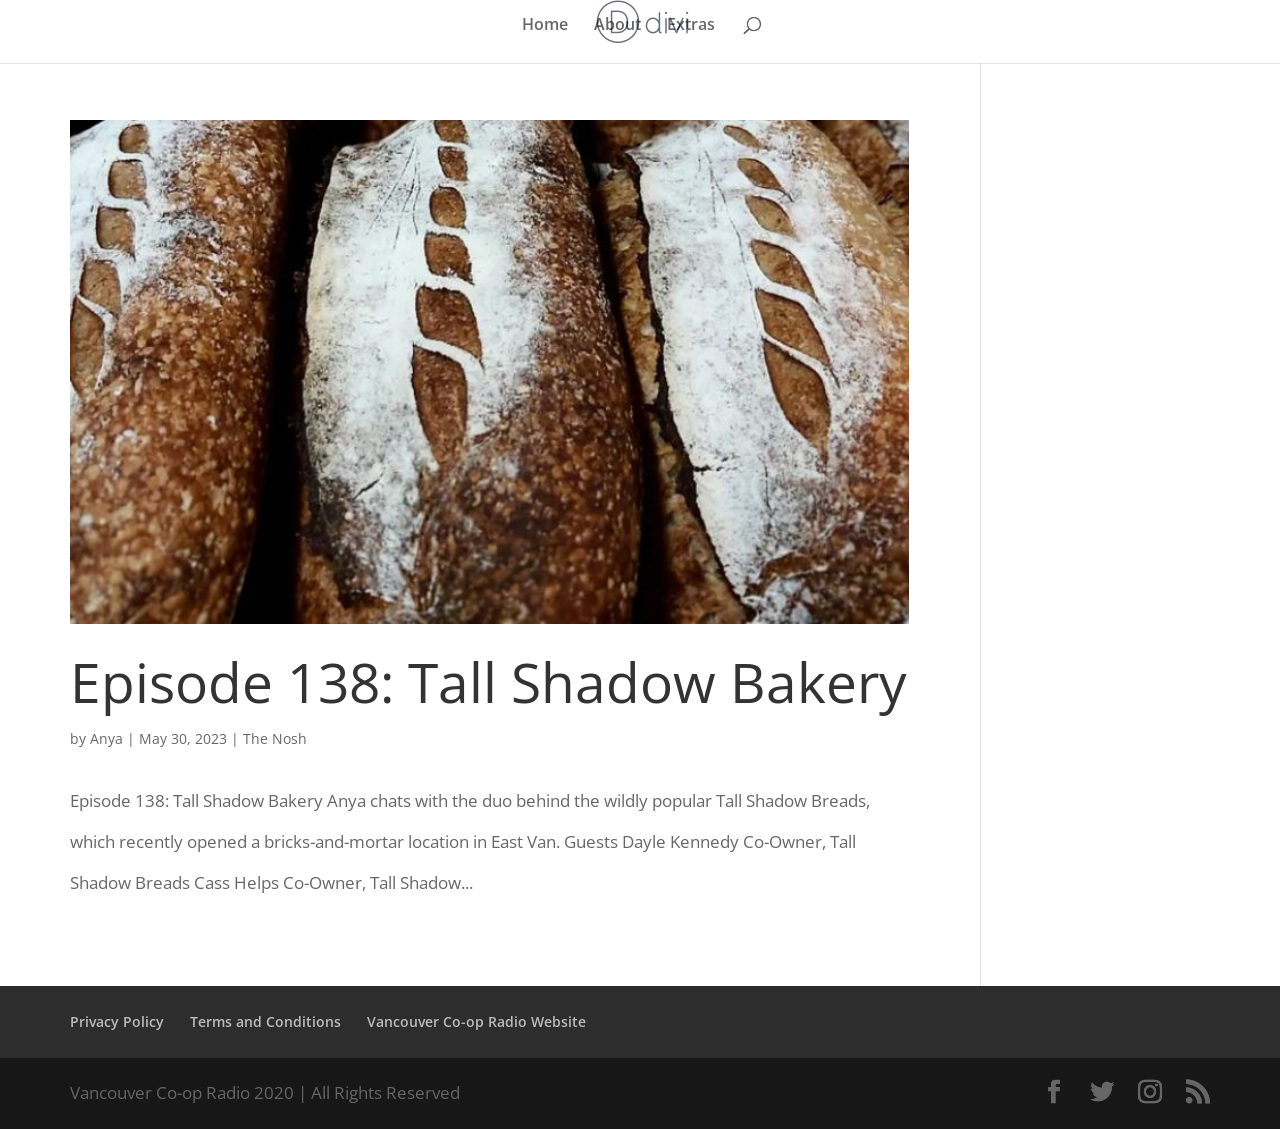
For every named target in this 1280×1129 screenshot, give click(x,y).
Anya (106, 738)
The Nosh (275, 738)
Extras (691, 26)
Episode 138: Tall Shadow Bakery (488, 681)
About (617, 26)
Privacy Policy (117, 1021)
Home (545, 26)
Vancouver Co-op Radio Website (476, 1021)
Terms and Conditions (265, 1021)
